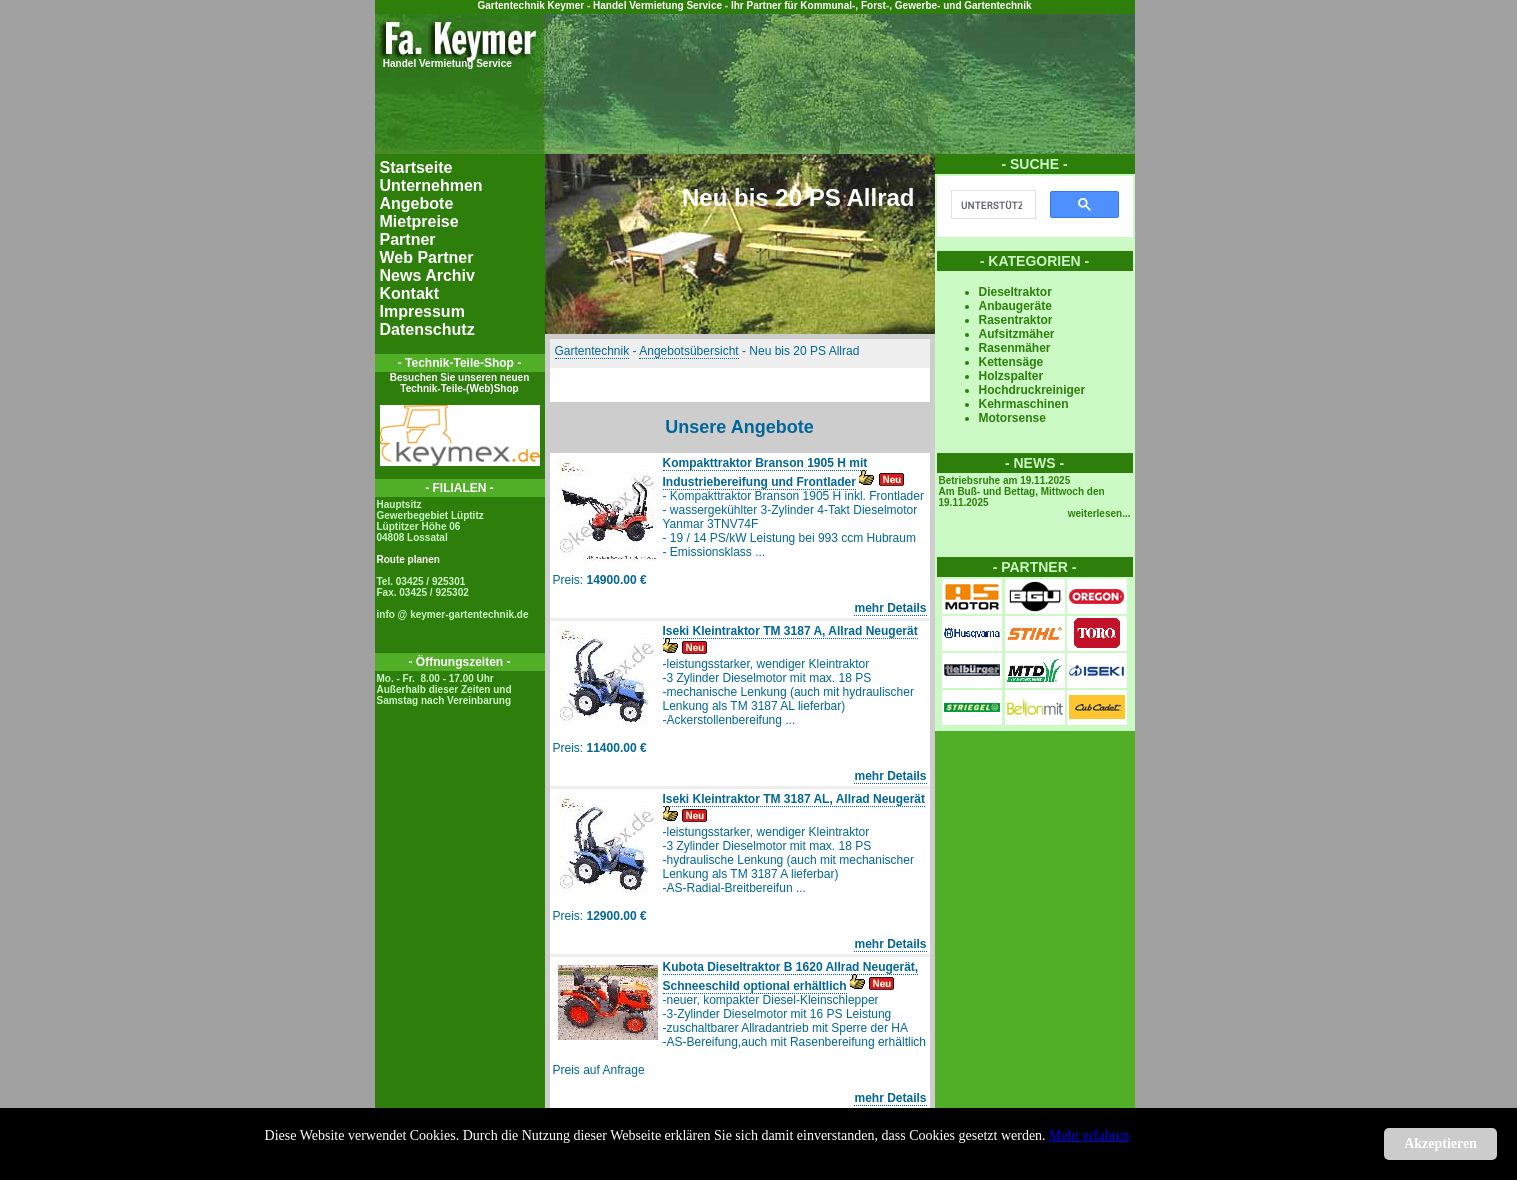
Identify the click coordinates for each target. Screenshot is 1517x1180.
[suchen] (991, 205)
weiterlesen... (1099, 513)
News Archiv (427, 275)
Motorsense (1012, 418)
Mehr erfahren (1089, 1135)
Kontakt (410, 293)
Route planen (408, 559)
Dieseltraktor (1015, 292)
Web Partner (427, 257)
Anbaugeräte (1015, 306)
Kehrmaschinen (1024, 404)
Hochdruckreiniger (1032, 390)
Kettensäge (1011, 362)
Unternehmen (431, 185)
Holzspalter (1011, 376)
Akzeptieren (1440, 1143)
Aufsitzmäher (1017, 334)
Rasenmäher (1015, 348)
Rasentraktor (1016, 320)
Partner (408, 239)
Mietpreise (419, 221)
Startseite (416, 167)
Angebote (417, 203)
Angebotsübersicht (688, 351)
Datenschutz (427, 329)
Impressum (422, 311)
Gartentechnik (592, 351)
